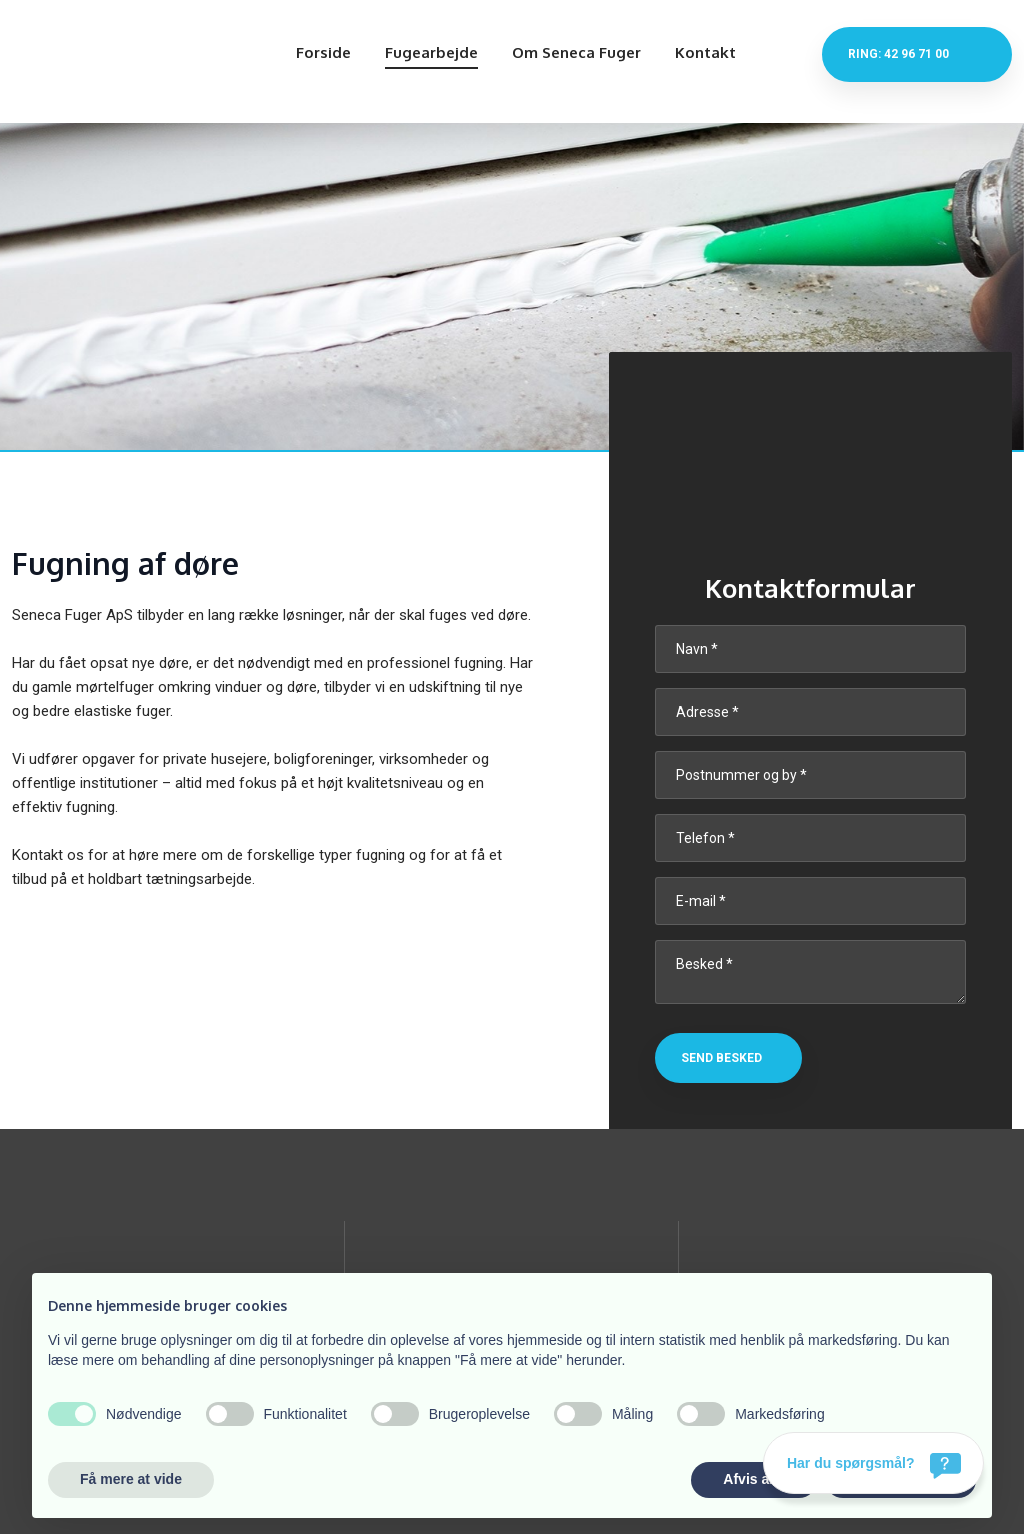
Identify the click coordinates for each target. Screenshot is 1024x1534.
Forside (323, 52)
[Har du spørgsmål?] (873, 1463)
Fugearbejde (431, 52)
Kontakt (705, 52)
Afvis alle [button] (753, 1479)
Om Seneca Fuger (576, 52)
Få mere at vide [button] (131, 1479)
